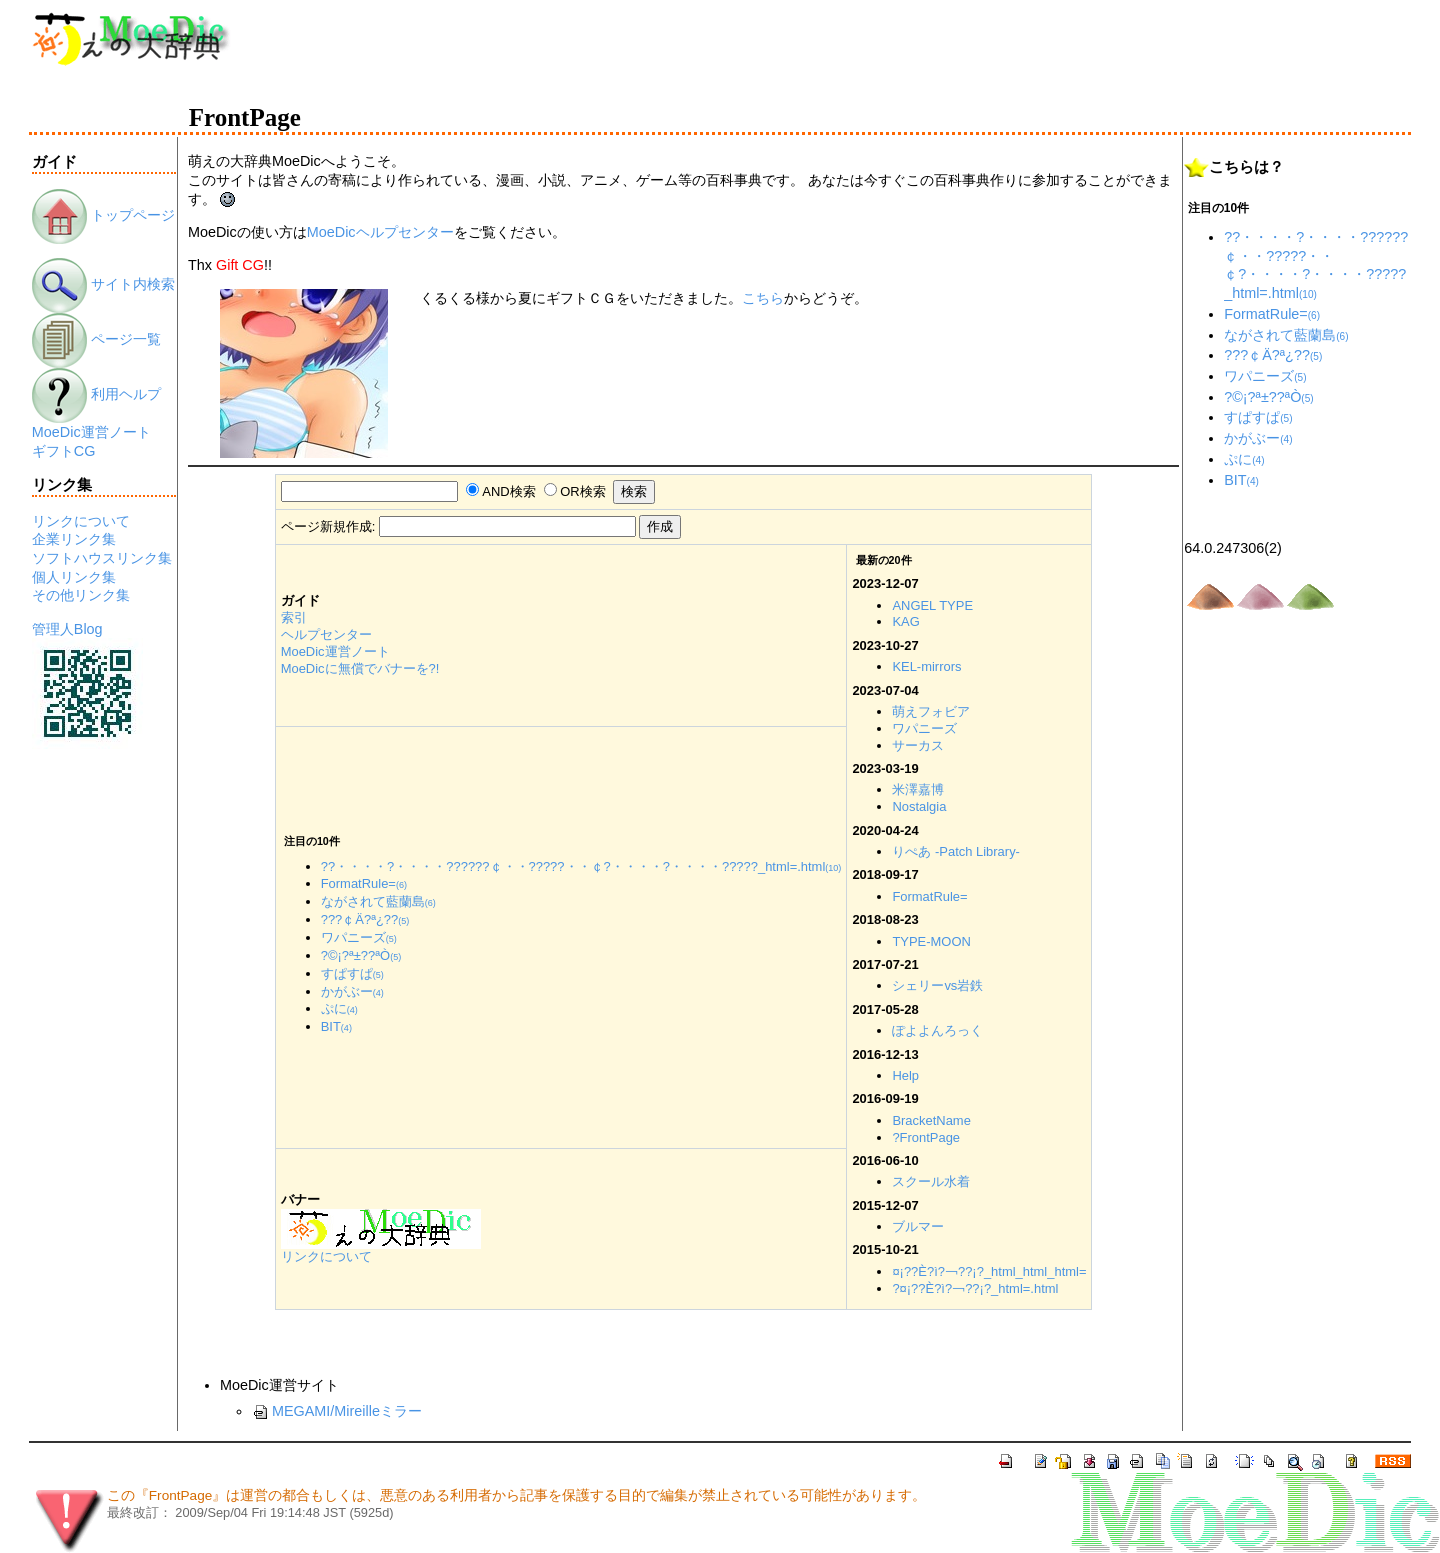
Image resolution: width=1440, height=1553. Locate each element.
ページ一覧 (96, 339)
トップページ (103, 215)
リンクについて (81, 521)
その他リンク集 (81, 595)
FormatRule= (929, 896)
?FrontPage (926, 1137)
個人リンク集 (74, 577)
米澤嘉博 (918, 789)
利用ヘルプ (96, 394)
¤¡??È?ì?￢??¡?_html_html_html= (989, 1271)
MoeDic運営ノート (91, 432)
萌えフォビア (931, 711)
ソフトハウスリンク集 (102, 558)
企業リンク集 (74, 539)
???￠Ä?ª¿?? (365, 919)
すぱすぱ (352, 973)
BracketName (931, 1120)
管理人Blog (67, 629)
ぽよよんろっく (937, 1030)
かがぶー (352, 991)
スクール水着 (931, 1181)
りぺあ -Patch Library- (956, 851)
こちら (763, 298)
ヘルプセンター (326, 634)
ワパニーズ (924, 728)
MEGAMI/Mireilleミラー (337, 1411)
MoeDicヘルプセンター (380, 232)
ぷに (339, 1008)
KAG (905, 621)
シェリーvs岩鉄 (937, 985)
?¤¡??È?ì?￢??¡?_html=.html (975, 1288)
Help (905, 1075)
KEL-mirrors (926, 666)
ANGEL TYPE (932, 605)
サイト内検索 (103, 284)
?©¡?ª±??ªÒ (361, 955)
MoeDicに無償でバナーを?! (360, 668)
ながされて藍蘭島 (378, 901)
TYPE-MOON (931, 941)
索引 (294, 617)
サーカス (918, 745)
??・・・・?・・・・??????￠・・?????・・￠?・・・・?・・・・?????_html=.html (581, 866)
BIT (336, 1026)
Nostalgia (919, 806)
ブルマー (918, 1226)
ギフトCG (64, 451)
